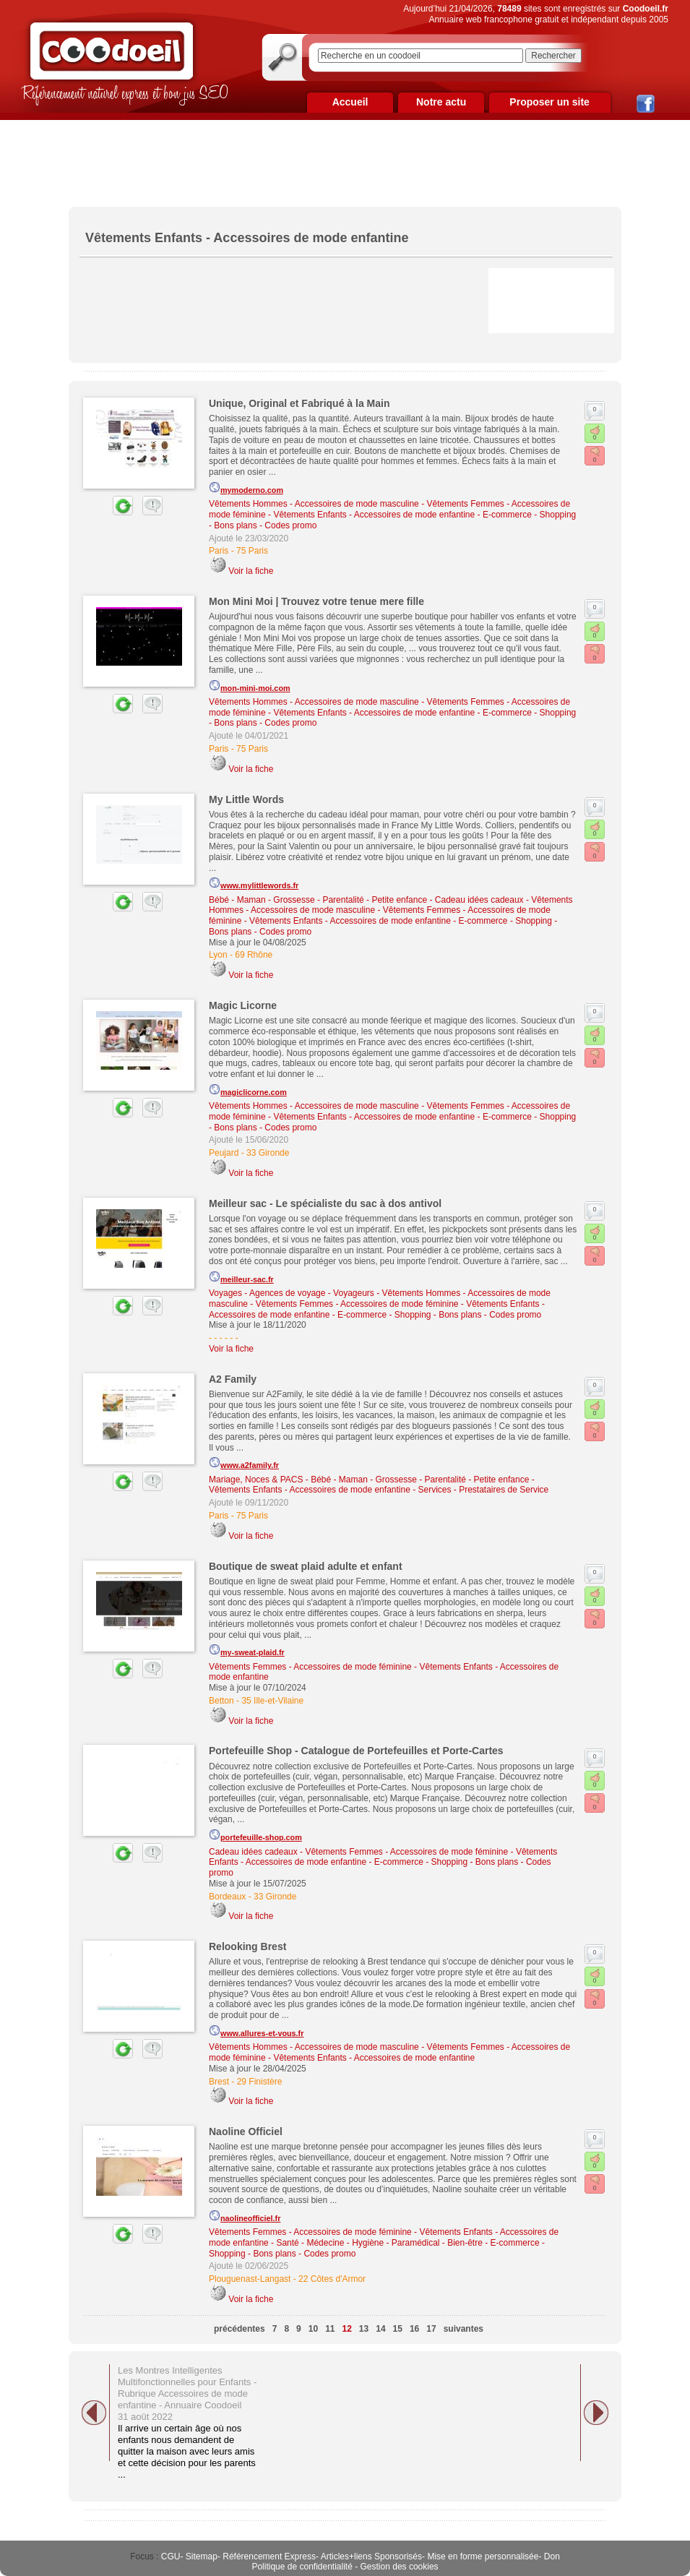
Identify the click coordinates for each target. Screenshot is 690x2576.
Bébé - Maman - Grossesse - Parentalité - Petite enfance (318, 900)
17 (431, 2329)
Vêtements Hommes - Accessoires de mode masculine (314, 504)
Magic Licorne (243, 1005)
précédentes (239, 2329)
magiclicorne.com (248, 1089)
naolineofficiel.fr (244, 2216)
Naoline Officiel (246, 2131)
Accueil (350, 102)
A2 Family (232, 1379)
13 (363, 2329)
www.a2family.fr (244, 1462)
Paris (218, 551)
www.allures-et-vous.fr (256, 2031)
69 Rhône (253, 955)
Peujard (223, 1153)
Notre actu (441, 102)
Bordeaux (227, 1897)
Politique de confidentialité (301, 2567)
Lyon (218, 955)
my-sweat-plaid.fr (247, 1650)
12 (346, 2329)
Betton (221, 1701)
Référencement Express (269, 2556)
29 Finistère (260, 2082)
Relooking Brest (247, 1946)
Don (552, 2556)
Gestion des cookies (400, 2567)
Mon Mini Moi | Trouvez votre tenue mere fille (316, 601)
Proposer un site (549, 102)
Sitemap (201, 2556)
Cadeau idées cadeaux (479, 900)
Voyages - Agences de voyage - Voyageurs (291, 1293)
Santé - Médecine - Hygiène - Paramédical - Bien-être (379, 2243)
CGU (171, 2556)
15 (397, 2329)
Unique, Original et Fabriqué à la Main (299, 403)
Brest (219, 2082)
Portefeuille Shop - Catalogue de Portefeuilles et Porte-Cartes (356, 1750)
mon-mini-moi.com (249, 685)
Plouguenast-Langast (249, 2279)
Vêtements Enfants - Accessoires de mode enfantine (374, 515)
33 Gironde (267, 1153)
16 (414, 2329)
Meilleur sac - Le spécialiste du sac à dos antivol (325, 1203)
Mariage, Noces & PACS (256, 1479)
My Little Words (246, 799)
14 (380, 2329)
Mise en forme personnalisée (482, 2556)
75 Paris (252, 551)
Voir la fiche (250, 571)
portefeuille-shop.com (255, 1835)
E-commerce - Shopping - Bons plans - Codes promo (439, 1315)
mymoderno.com (246, 487)
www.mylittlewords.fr (253, 883)
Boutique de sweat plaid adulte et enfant (305, 1566)
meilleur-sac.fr (241, 1277)
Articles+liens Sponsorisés (371, 2556)
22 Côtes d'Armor (332, 2279)
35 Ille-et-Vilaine (272, 1701)
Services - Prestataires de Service (483, 1490)
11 (330, 2329)
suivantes (463, 2329)
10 (313, 2329)
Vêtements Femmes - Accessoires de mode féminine (357, 1304)
